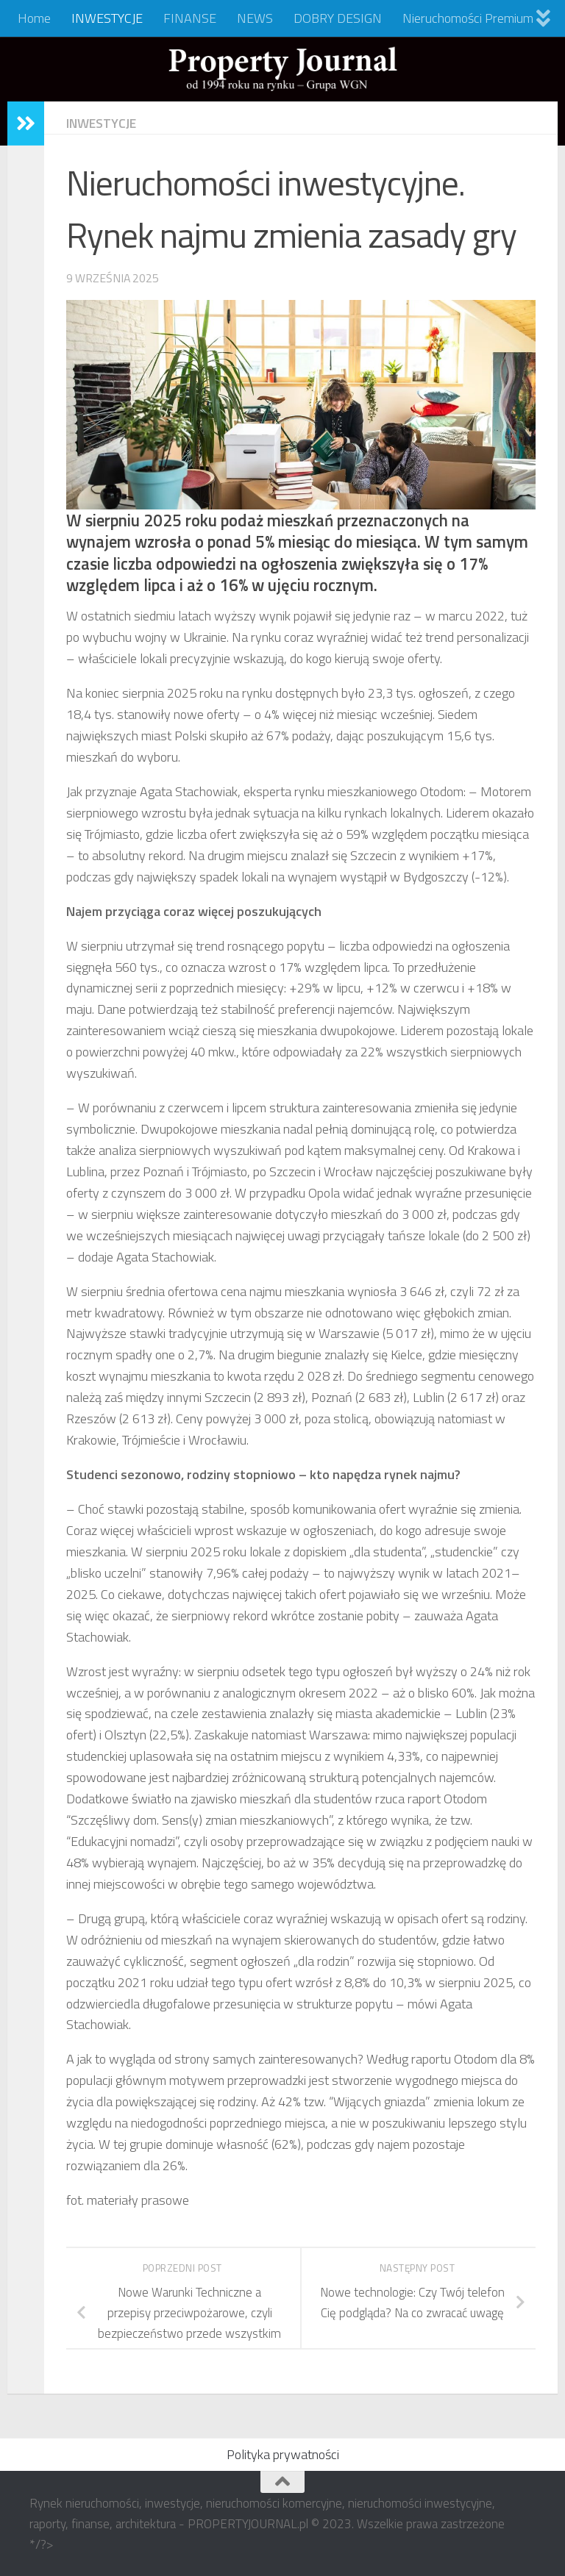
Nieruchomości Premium (467, 18)
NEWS (255, 18)
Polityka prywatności (283, 2454)
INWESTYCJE (107, 18)
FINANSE (189, 18)
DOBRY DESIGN (338, 18)
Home (34, 18)
